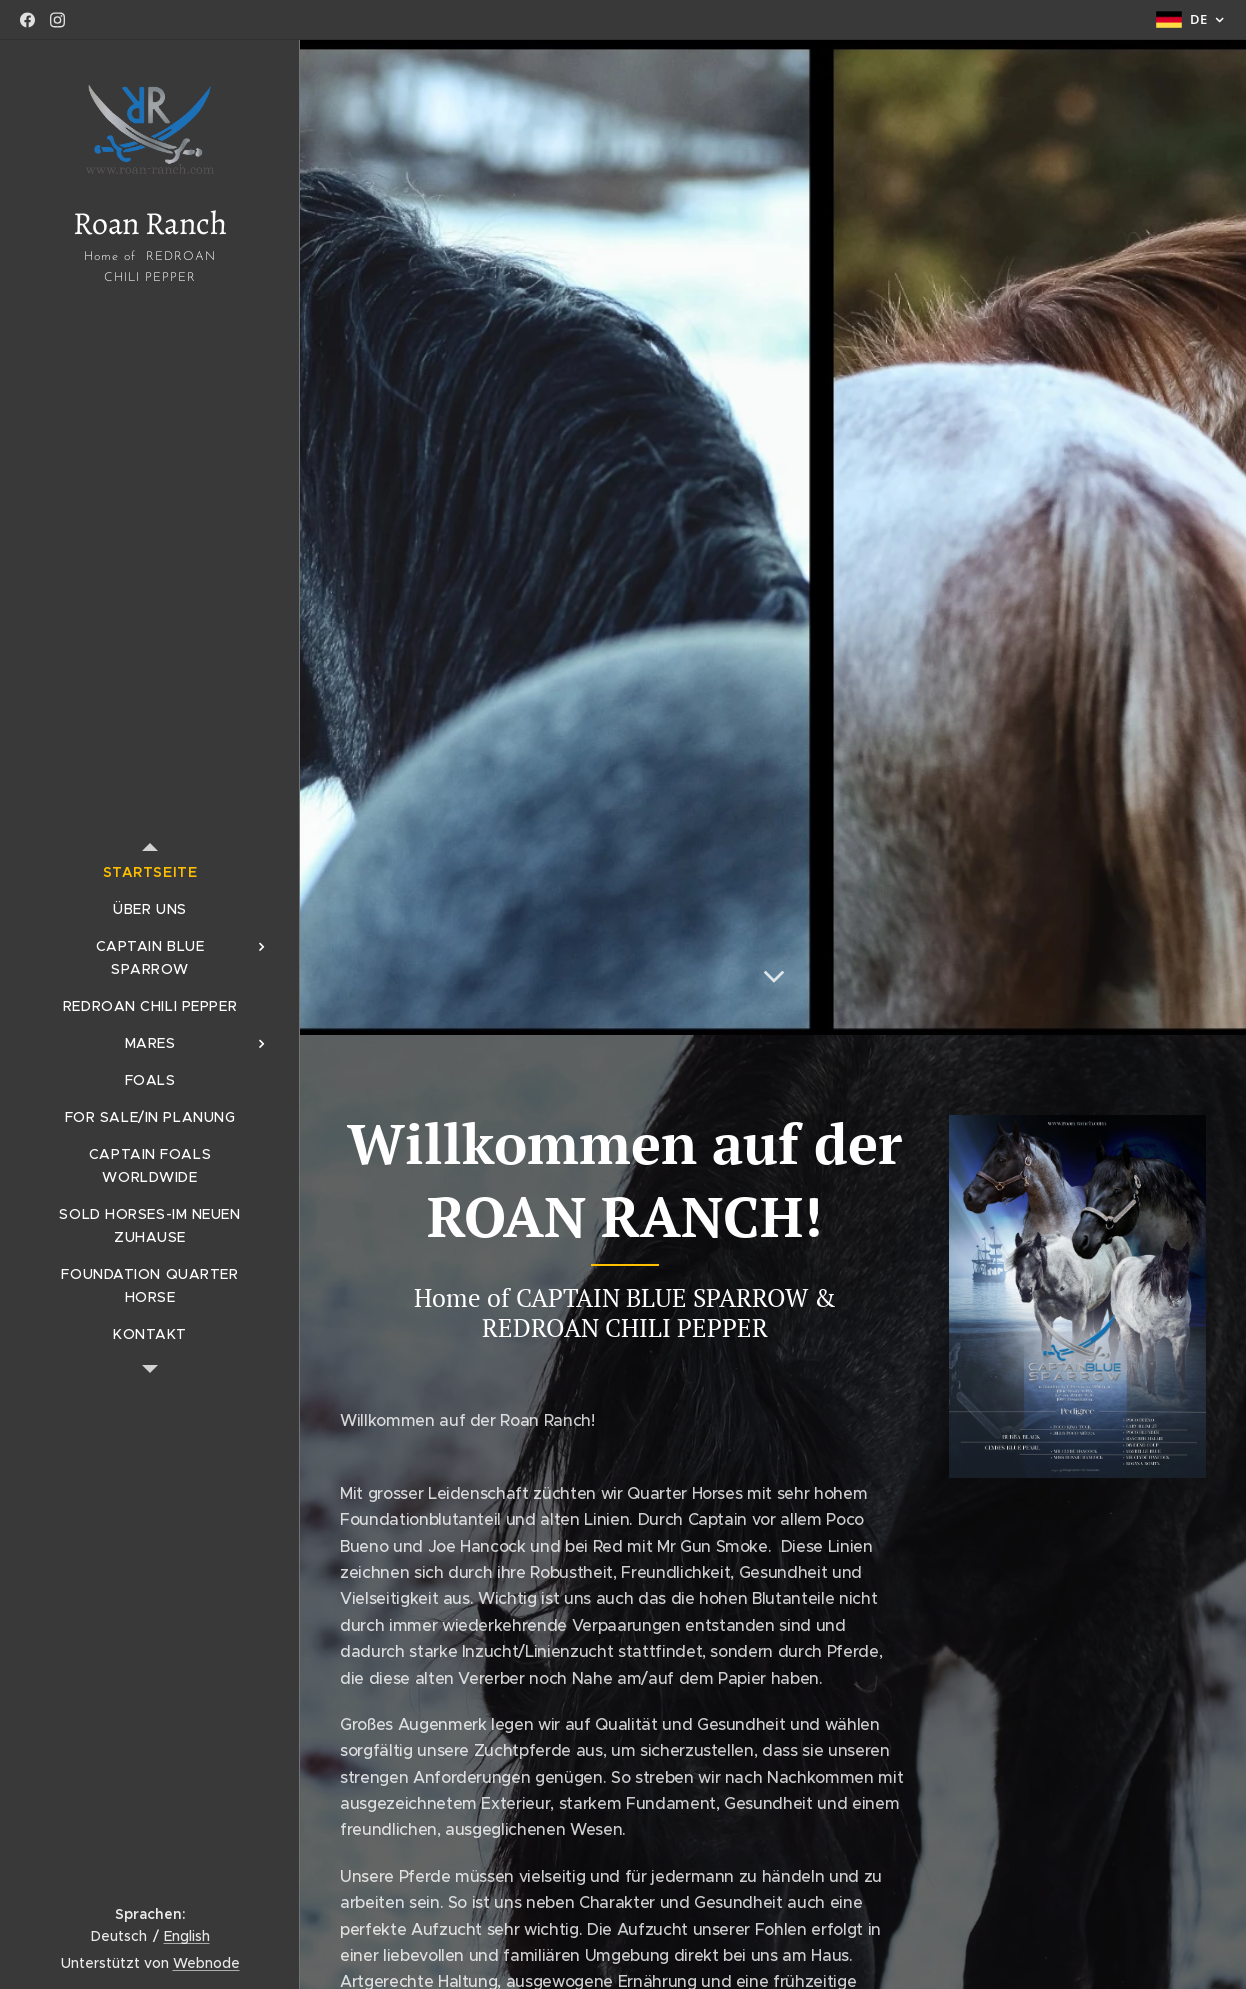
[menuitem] (150, 872)
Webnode (206, 1963)
